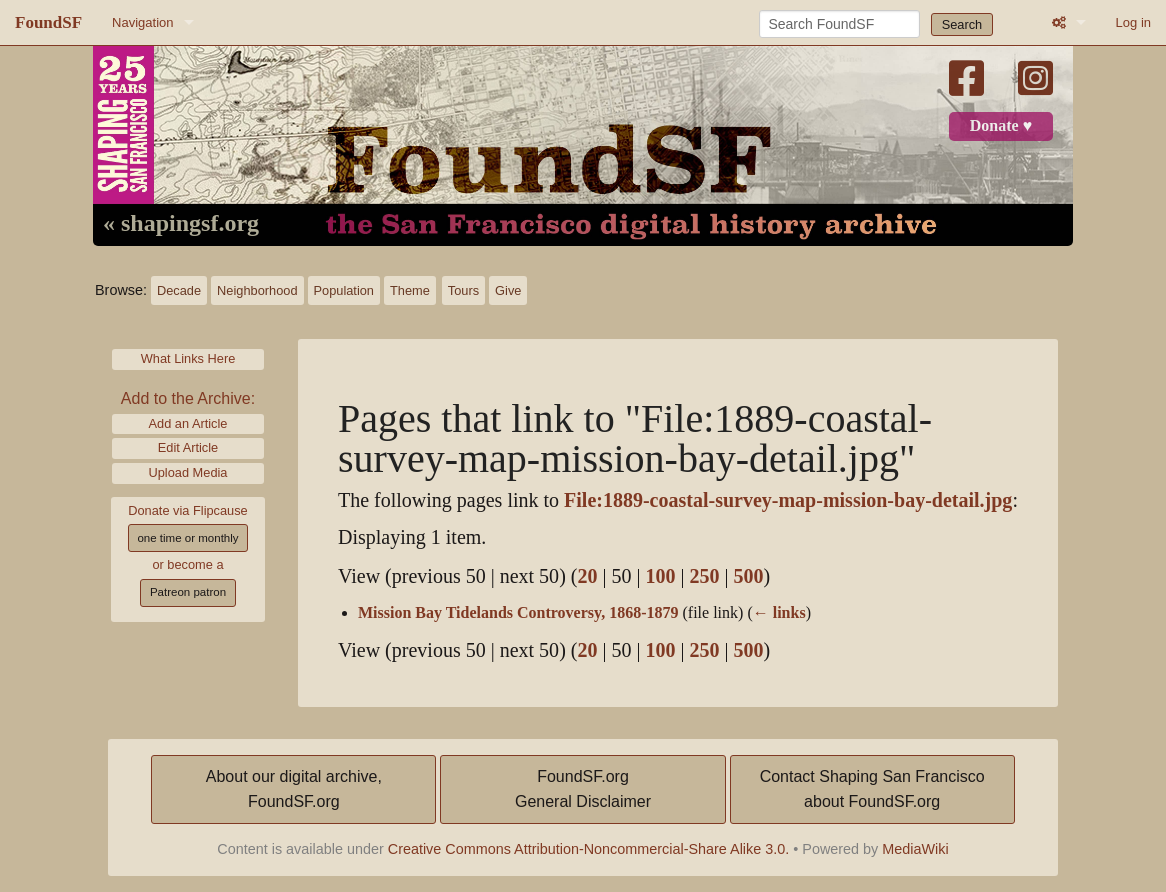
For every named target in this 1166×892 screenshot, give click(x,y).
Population (344, 290)
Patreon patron (188, 592)
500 (749, 576)
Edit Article (188, 447)
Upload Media (188, 472)
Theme (410, 290)
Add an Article (188, 423)
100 (660, 576)
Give (508, 290)
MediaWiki (915, 849)
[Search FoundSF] (839, 24)
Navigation (142, 22)
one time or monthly (187, 538)
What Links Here (188, 358)
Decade (179, 290)
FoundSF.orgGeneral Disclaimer (583, 789)
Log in (1133, 22)
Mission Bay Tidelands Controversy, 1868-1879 (518, 613)
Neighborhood (257, 290)
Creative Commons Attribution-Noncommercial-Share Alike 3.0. (589, 849)
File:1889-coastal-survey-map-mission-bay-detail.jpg (788, 500)
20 (587, 576)
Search (962, 24)
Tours (463, 290)
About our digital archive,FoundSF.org (294, 789)
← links (779, 613)
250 (705, 576)
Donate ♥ (1001, 126)
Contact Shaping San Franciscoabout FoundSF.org (872, 789)
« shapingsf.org (181, 224)
